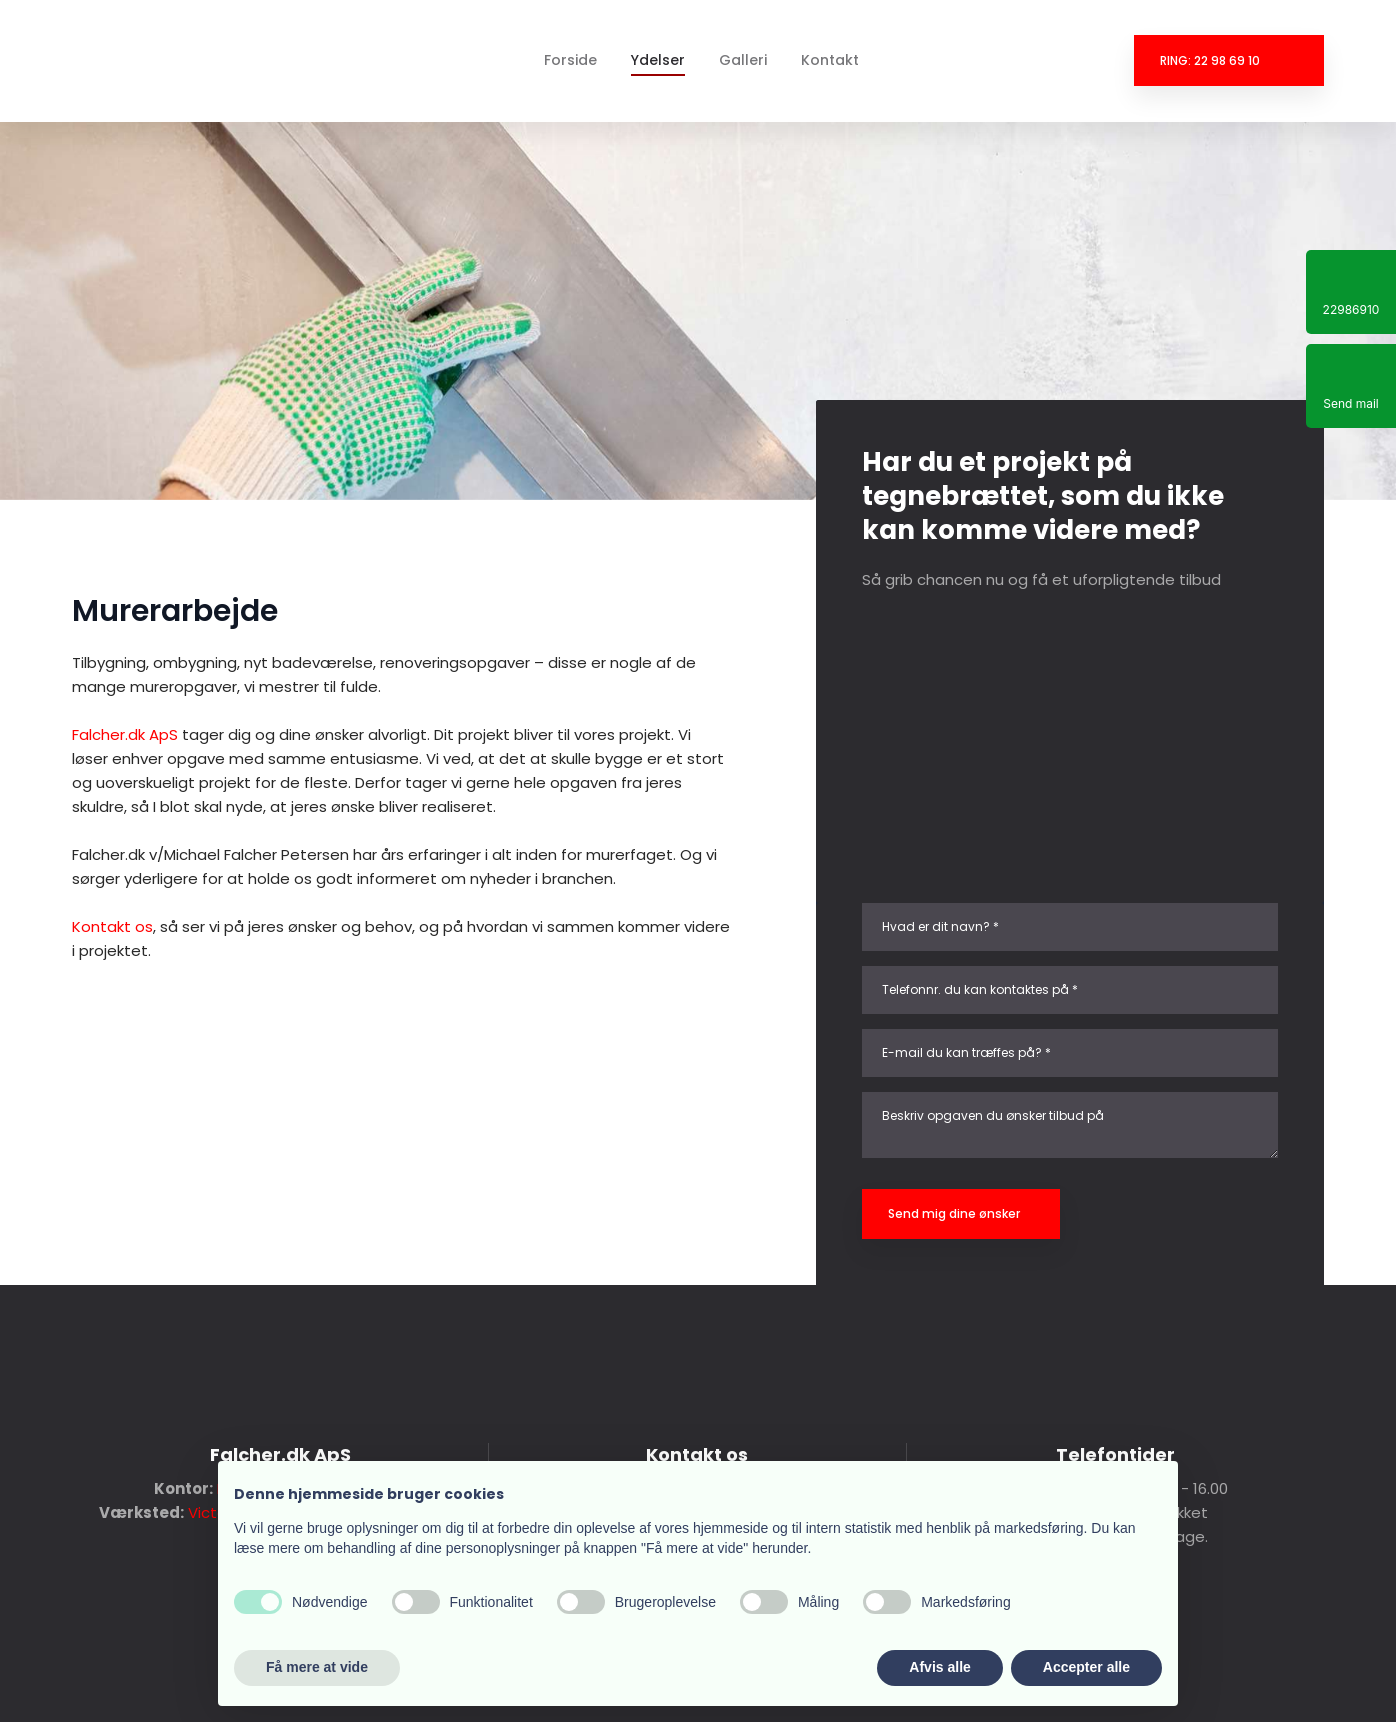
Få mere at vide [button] (317, 1667)
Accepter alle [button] (1086, 1667)
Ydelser (658, 60)
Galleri (743, 60)
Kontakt (830, 60)
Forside (570, 60)
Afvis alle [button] (939, 1667)
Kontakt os (112, 926)
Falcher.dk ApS (125, 734)
